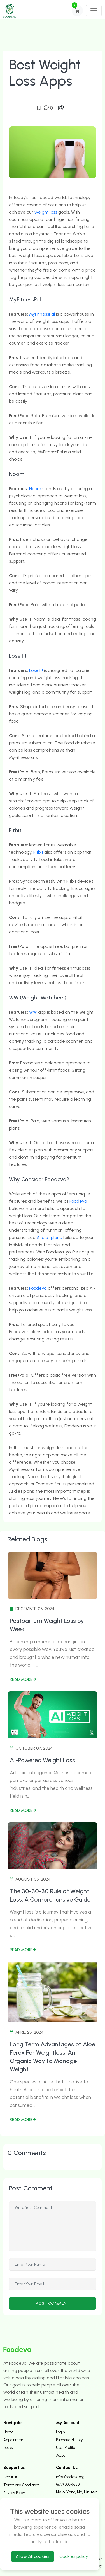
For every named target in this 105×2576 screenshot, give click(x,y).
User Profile (65, 2448)
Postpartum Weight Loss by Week (47, 1625)
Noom (35, 488)
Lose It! (36, 670)
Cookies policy (73, 2556)
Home (8, 2432)
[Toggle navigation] (94, 10)
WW (33, 1012)
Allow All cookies (33, 2556)
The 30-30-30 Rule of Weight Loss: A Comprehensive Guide (50, 1895)
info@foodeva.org (70, 2477)
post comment (52, 2303)
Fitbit (38, 852)
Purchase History (69, 2440)
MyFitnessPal (42, 314)
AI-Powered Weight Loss (42, 1760)
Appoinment (13, 2440)
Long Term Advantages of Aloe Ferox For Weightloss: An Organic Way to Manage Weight (52, 2056)
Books (8, 2448)
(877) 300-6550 (68, 2484)
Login (60, 2432)
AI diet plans (49, 1237)
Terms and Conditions (21, 2485)
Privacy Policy (14, 2493)
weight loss (45, 212)
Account (62, 2455)
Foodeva (78, 1201)
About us (10, 2477)
